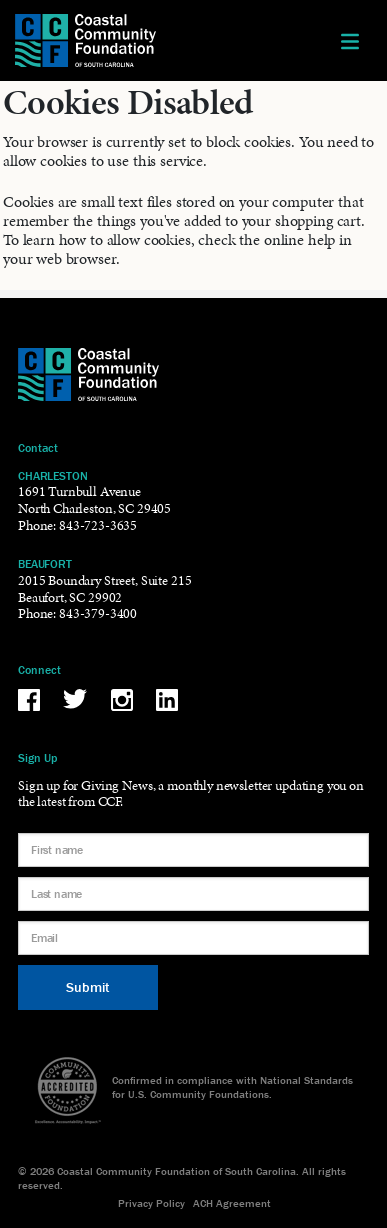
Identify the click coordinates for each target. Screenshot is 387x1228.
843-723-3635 (98, 525)
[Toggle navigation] (350, 40)
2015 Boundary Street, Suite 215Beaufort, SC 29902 (104, 589)
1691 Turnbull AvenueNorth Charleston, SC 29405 (94, 500)
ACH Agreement (232, 1203)
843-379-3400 (98, 613)
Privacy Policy (151, 1203)
